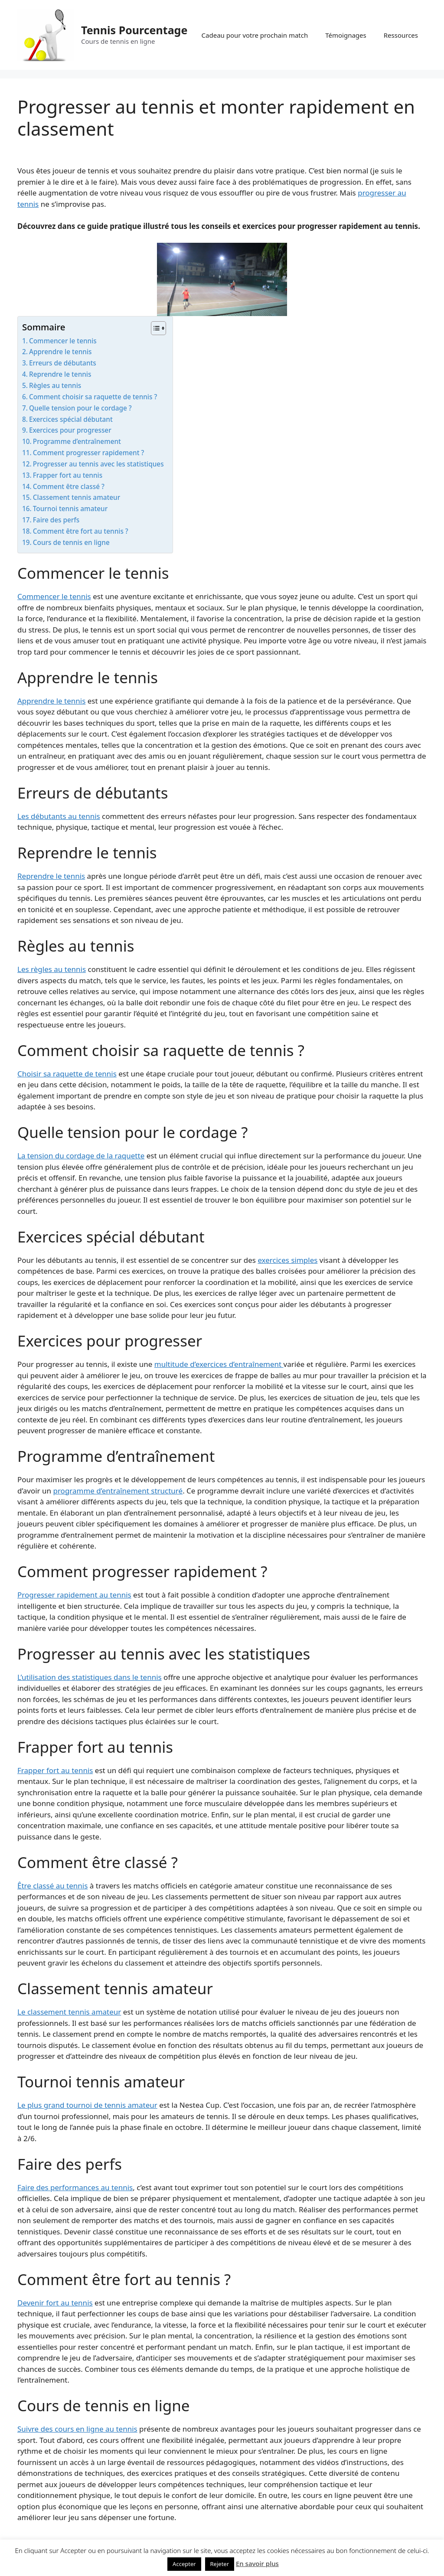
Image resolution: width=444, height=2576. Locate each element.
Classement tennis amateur (76, 497)
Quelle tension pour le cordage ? (80, 408)
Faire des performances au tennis (75, 2187)
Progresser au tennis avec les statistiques (98, 464)
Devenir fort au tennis (55, 2303)
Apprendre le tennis (60, 351)
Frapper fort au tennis (67, 475)
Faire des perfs (56, 519)
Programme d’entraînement (77, 441)
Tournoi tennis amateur (70, 508)
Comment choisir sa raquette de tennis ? (93, 396)
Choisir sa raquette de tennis (67, 1074)
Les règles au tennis (51, 969)
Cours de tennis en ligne (71, 542)
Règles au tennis (55, 385)
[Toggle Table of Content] (154, 328)
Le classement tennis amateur (69, 2012)
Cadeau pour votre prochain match (255, 35)
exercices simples (287, 1260)
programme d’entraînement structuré (118, 1491)
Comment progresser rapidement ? (88, 452)
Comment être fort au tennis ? (80, 531)
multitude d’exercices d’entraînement (219, 1364)
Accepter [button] (184, 2564)
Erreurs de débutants (62, 363)
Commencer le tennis (63, 340)
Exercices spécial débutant (71, 419)
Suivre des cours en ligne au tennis (77, 2429)
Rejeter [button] (219, 2564)
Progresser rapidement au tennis (74, 1595)
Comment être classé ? (68, 486)
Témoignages (345, 35)
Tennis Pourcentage (134, 30)
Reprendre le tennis (60, 374)
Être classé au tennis (52, 1886)
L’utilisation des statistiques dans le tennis (89, 1677)
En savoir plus (257, 2563)
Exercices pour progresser (70, 430)
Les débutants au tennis (58, 816)
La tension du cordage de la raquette (80, 1156)
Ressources (401, 35)
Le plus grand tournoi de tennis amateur (87, 2105)
